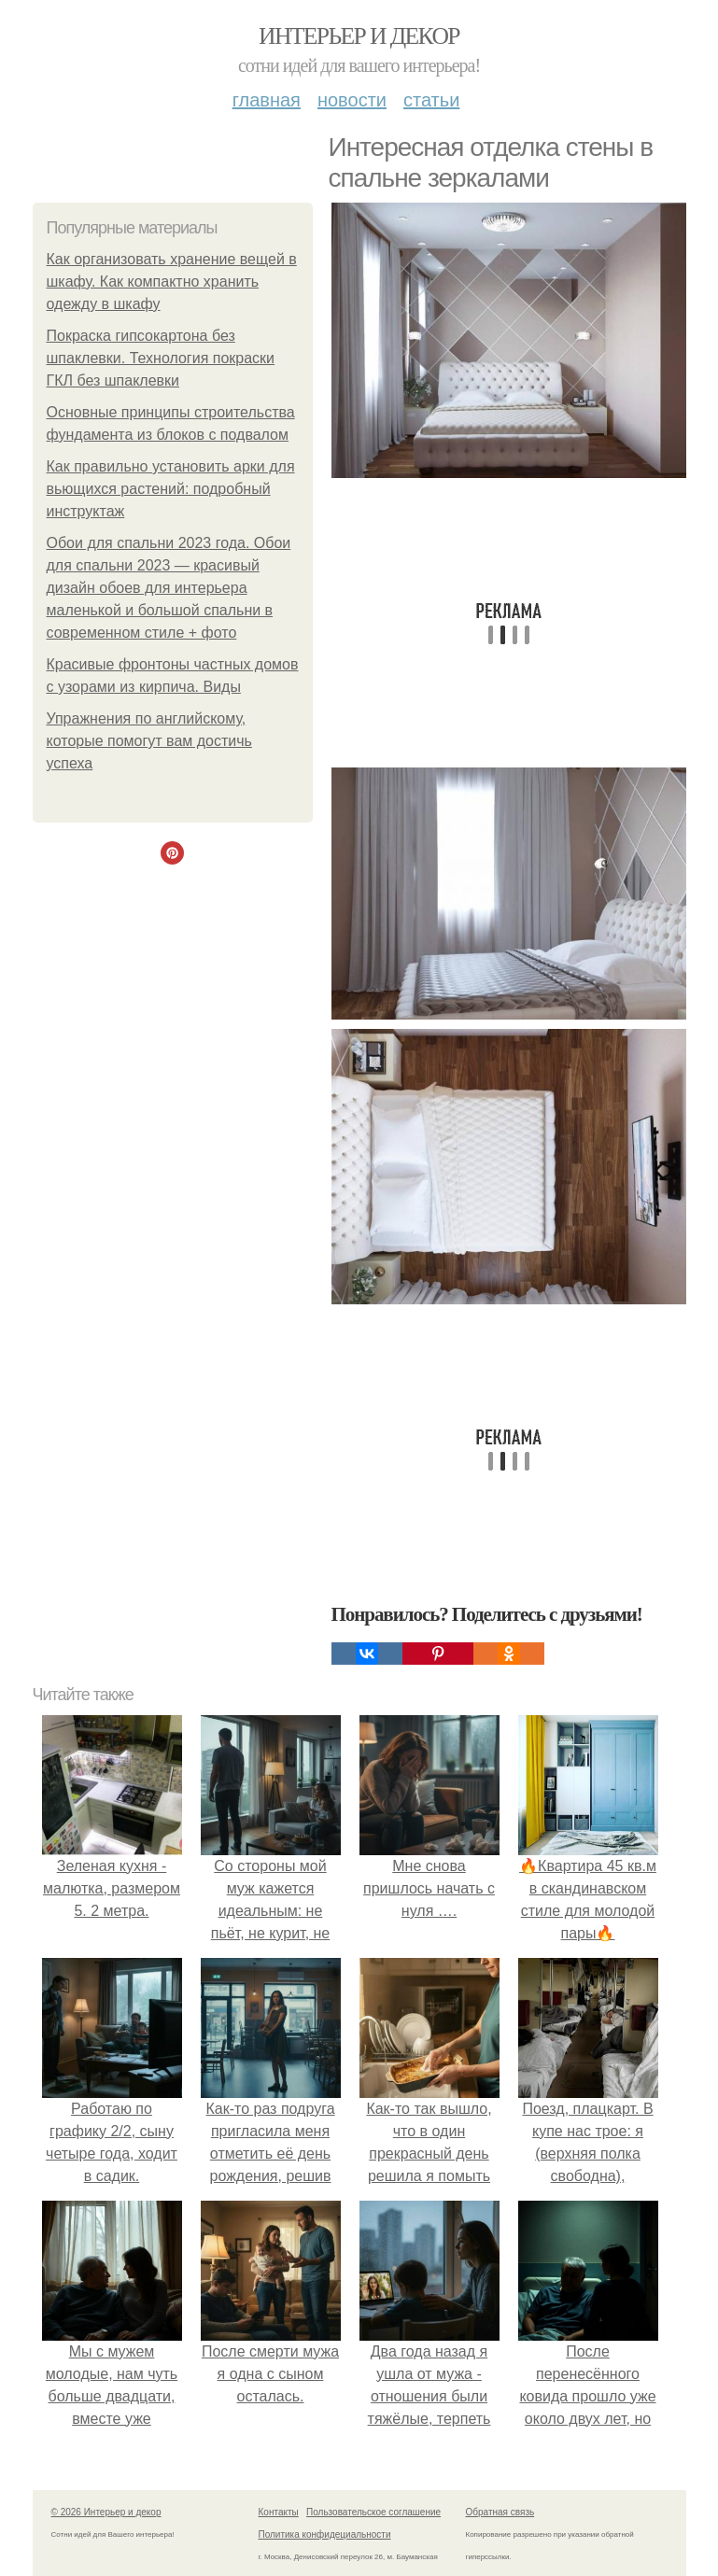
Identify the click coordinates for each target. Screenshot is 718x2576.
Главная (266, 100)
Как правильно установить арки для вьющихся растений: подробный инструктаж (171, 488)
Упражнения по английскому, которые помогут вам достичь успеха (149, 741)
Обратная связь (500, 2512)
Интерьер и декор (359, 35)
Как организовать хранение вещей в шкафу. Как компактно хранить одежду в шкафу (172, 281)
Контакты (279, 2512)
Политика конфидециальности (325, 2534)
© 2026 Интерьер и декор (106, 2512)
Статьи (431, 100)
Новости (352, 100)
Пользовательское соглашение (373, 2512)
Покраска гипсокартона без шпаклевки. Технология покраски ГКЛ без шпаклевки (161, 358)
